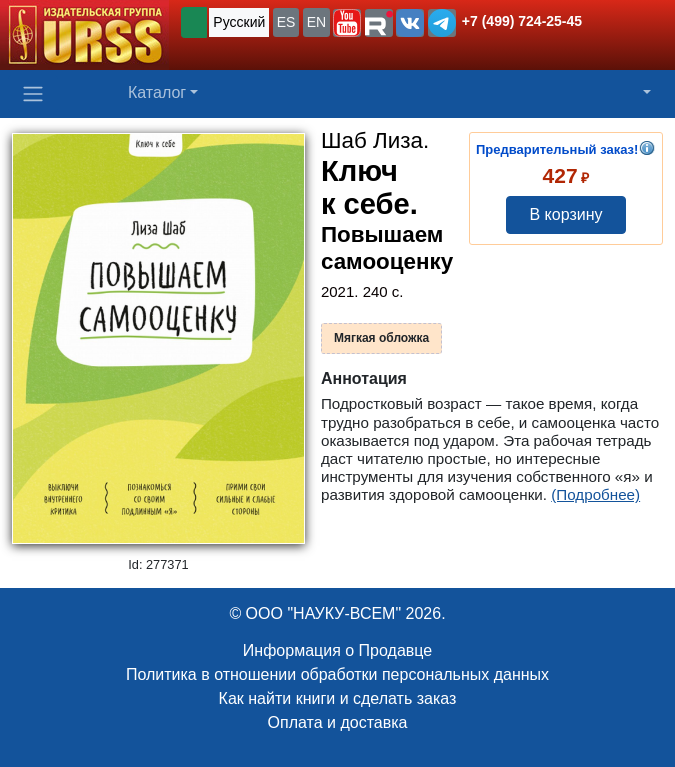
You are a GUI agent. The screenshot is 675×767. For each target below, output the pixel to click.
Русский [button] (239, 22)
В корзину (565, 214)
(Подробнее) (595, 494)
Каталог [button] (157, 92)
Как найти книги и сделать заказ (338, 698)
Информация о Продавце (337, 650)
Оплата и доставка (338, 722)
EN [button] (316, 22)
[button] (347, 23)
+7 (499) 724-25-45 (522, 21)
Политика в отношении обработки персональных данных (337, 674)
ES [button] (286, 22)
